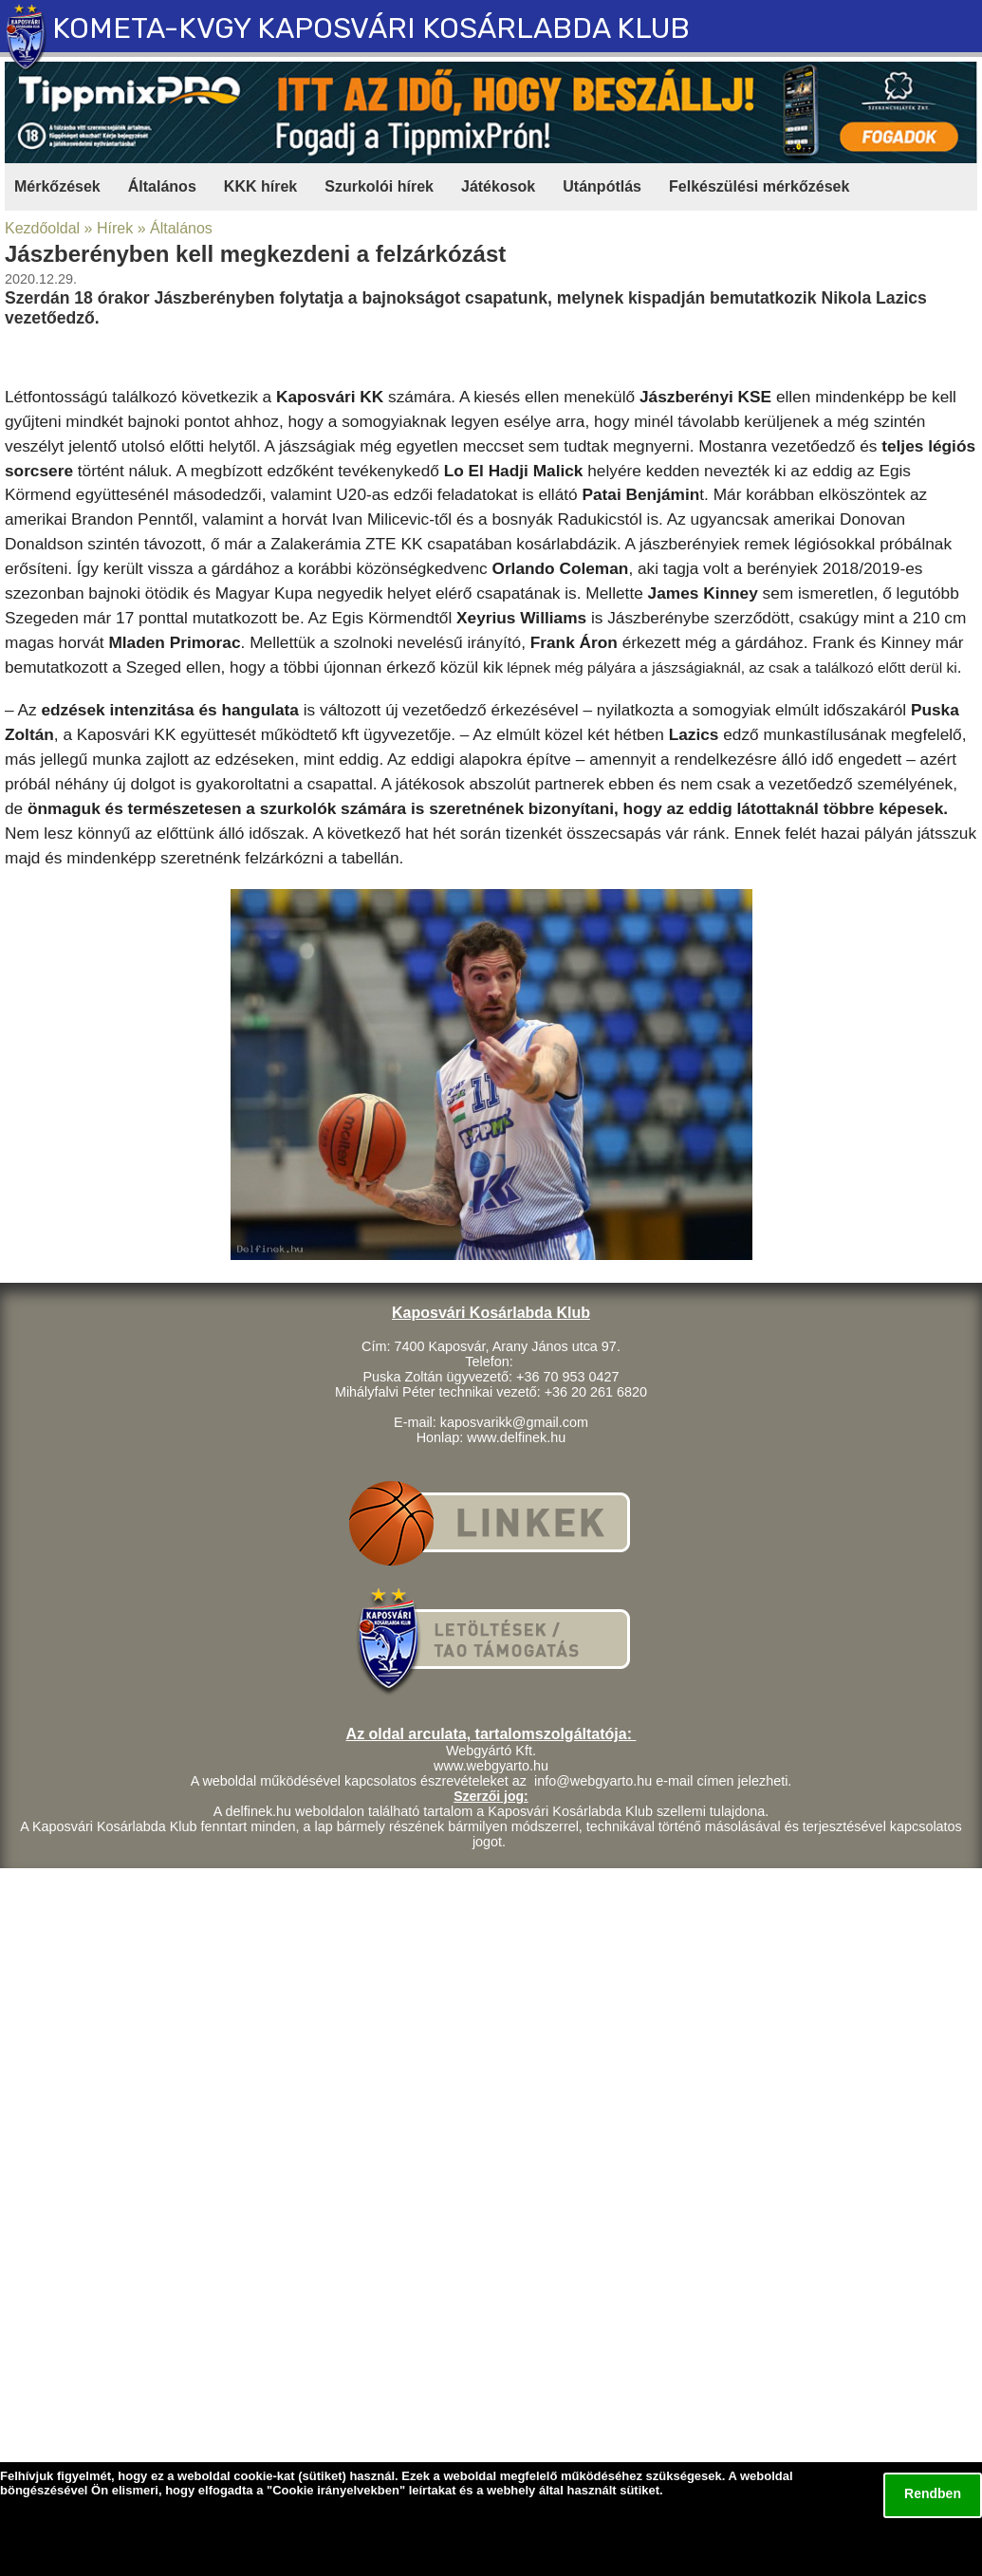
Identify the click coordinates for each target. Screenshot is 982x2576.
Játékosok (498, 186)
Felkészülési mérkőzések (759, 186)
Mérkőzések (57, 186)
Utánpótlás (602, 186)
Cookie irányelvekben (335, 2490)
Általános (162, 186)
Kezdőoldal (42, 228)
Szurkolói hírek (379, 186)
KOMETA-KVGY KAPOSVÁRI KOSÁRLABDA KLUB (371, 28)
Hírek (115, 228)
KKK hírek (260, 186)
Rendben (932, 2493)
